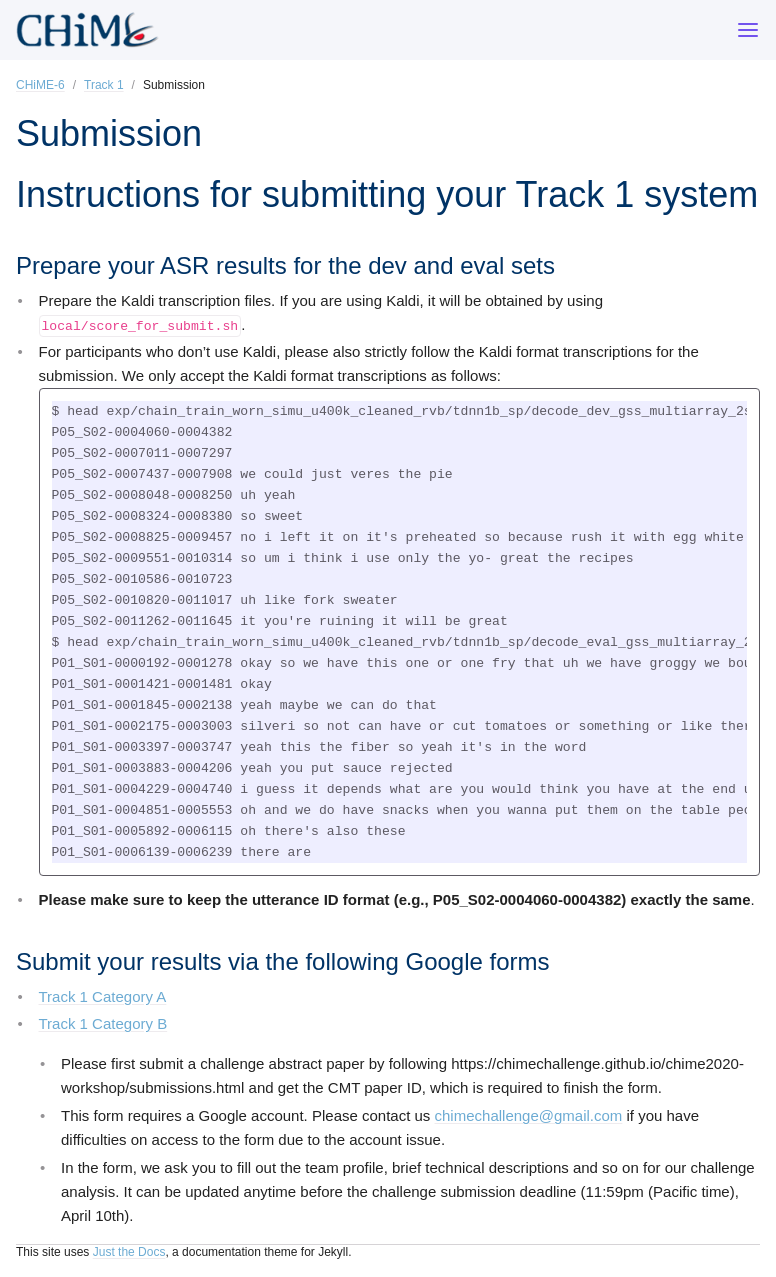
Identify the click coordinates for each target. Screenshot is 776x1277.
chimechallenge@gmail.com (529, 1115)
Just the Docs (129, 1252)
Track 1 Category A (103, 996)
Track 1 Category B (103, 1023)
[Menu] (748, 30)
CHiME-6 (40, 85)
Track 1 (104, 85)
